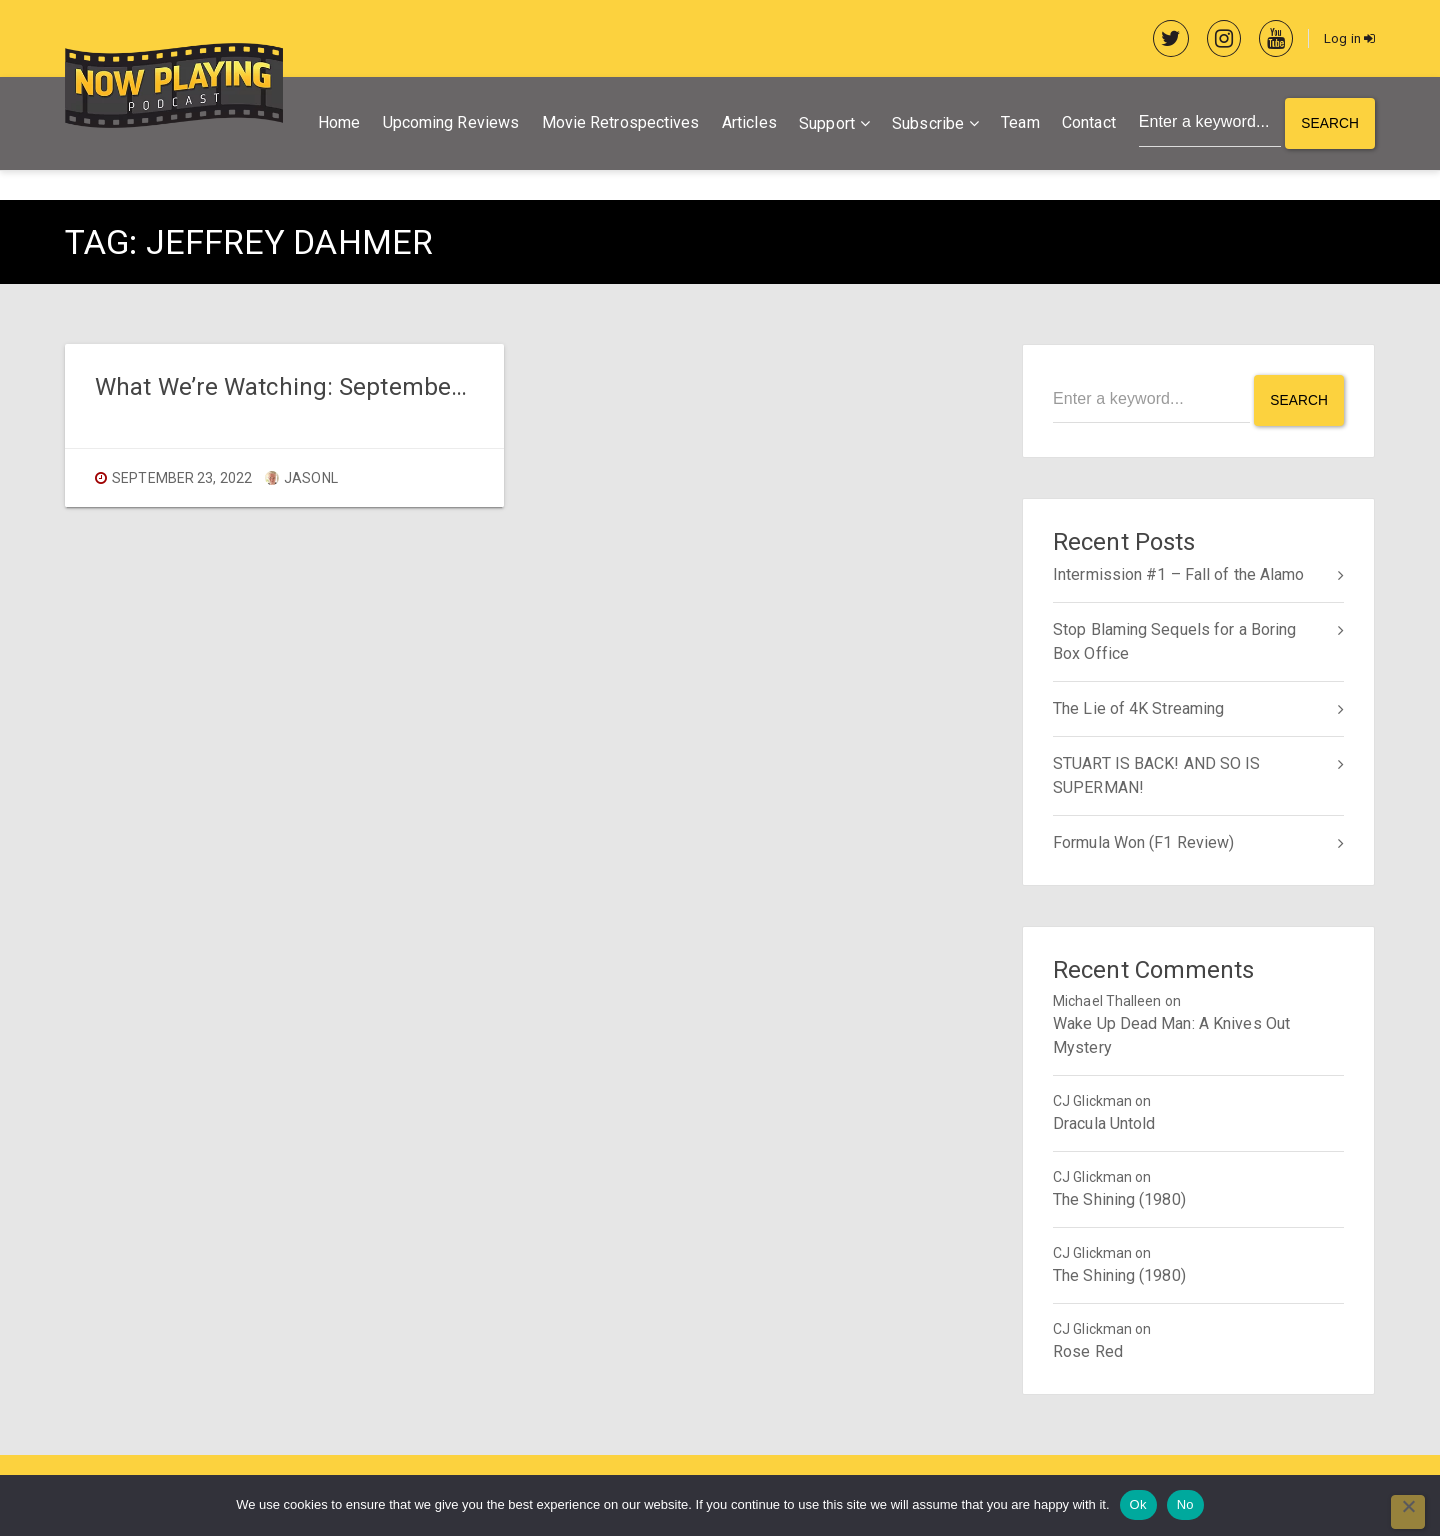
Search (1329, 125)
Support (824, 125)
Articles (746, 124)
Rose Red (1088, 1350)
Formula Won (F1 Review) (1143, 841)
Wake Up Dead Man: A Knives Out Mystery (1171, 1034)
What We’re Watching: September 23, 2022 (325, 388)
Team (1017, 124)
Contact (1086, 124)
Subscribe (925, 125)
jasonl (301, 480)
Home (336, 124)
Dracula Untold (1104, 1122)
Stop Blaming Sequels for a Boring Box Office (1174, 640)
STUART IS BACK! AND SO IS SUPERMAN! (1157, 774)
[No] (1408, 1512)
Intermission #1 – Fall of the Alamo (1179, 573)
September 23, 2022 (182, 480)
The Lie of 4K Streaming (1138, 707)
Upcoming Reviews (448, 124)
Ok (1138, 1504)
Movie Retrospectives (618, 124)
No (1185, 1504)
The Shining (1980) (1119, 1198)
